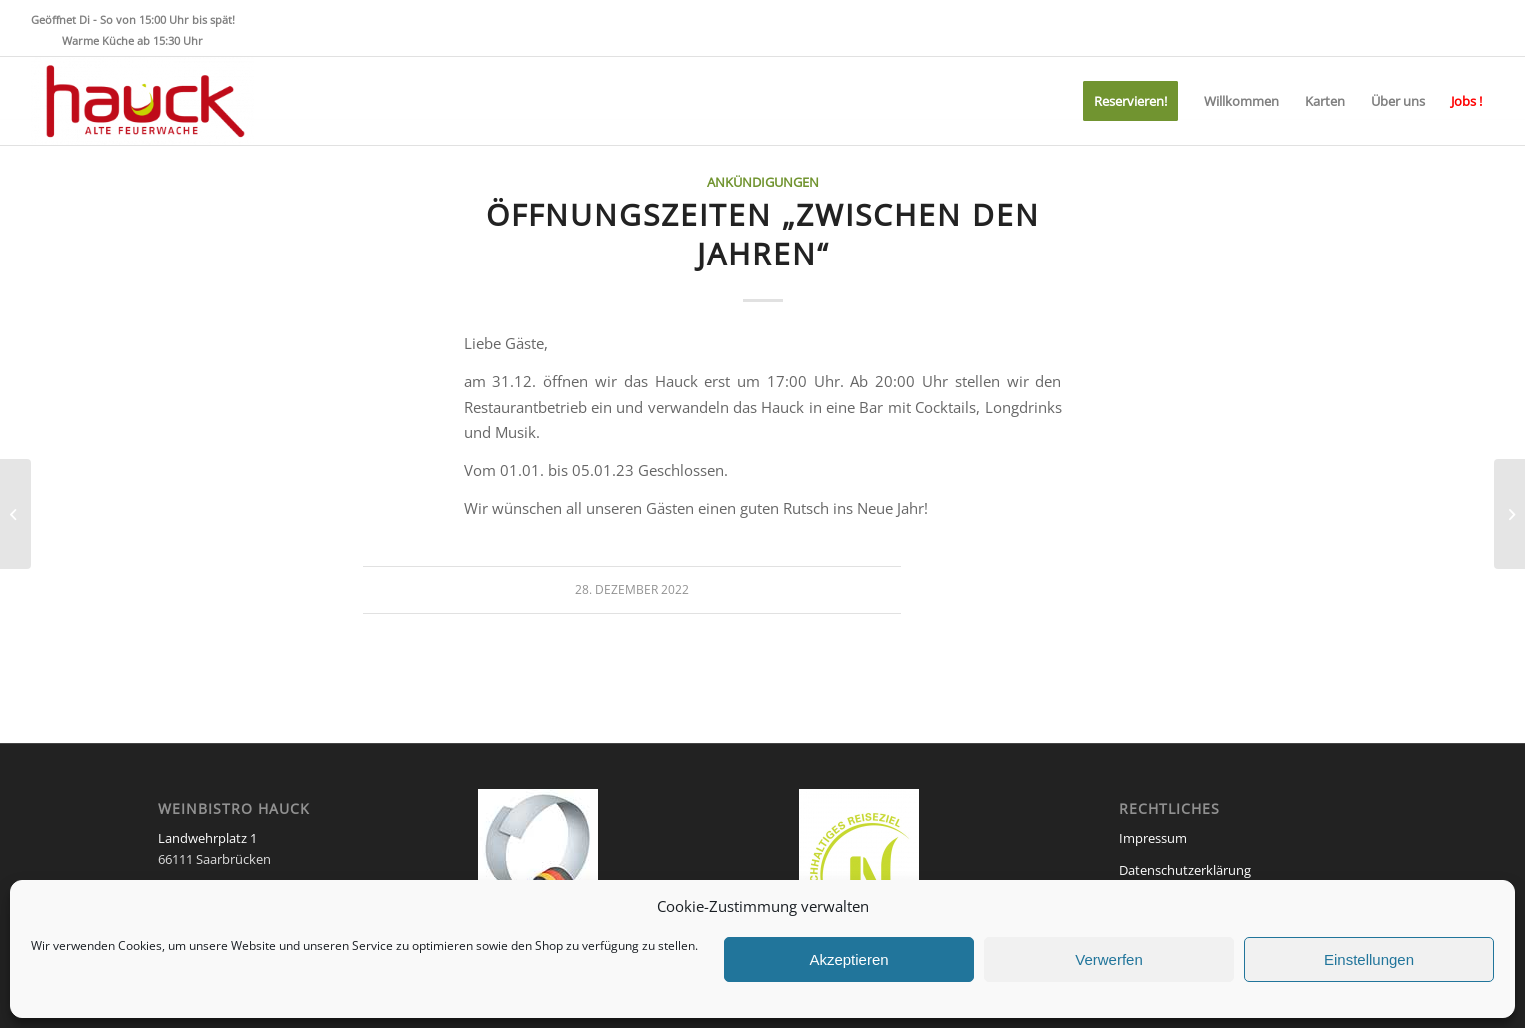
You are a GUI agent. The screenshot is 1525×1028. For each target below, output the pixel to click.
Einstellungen (1369, 959)
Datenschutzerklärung (1185, 870)
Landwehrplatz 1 (207, 838)
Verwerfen (1109, 959)
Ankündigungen (763, 182)
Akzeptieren (848, 959)
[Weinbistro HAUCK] (143, 101)
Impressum (1153, 838)
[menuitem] (1130, 101)
